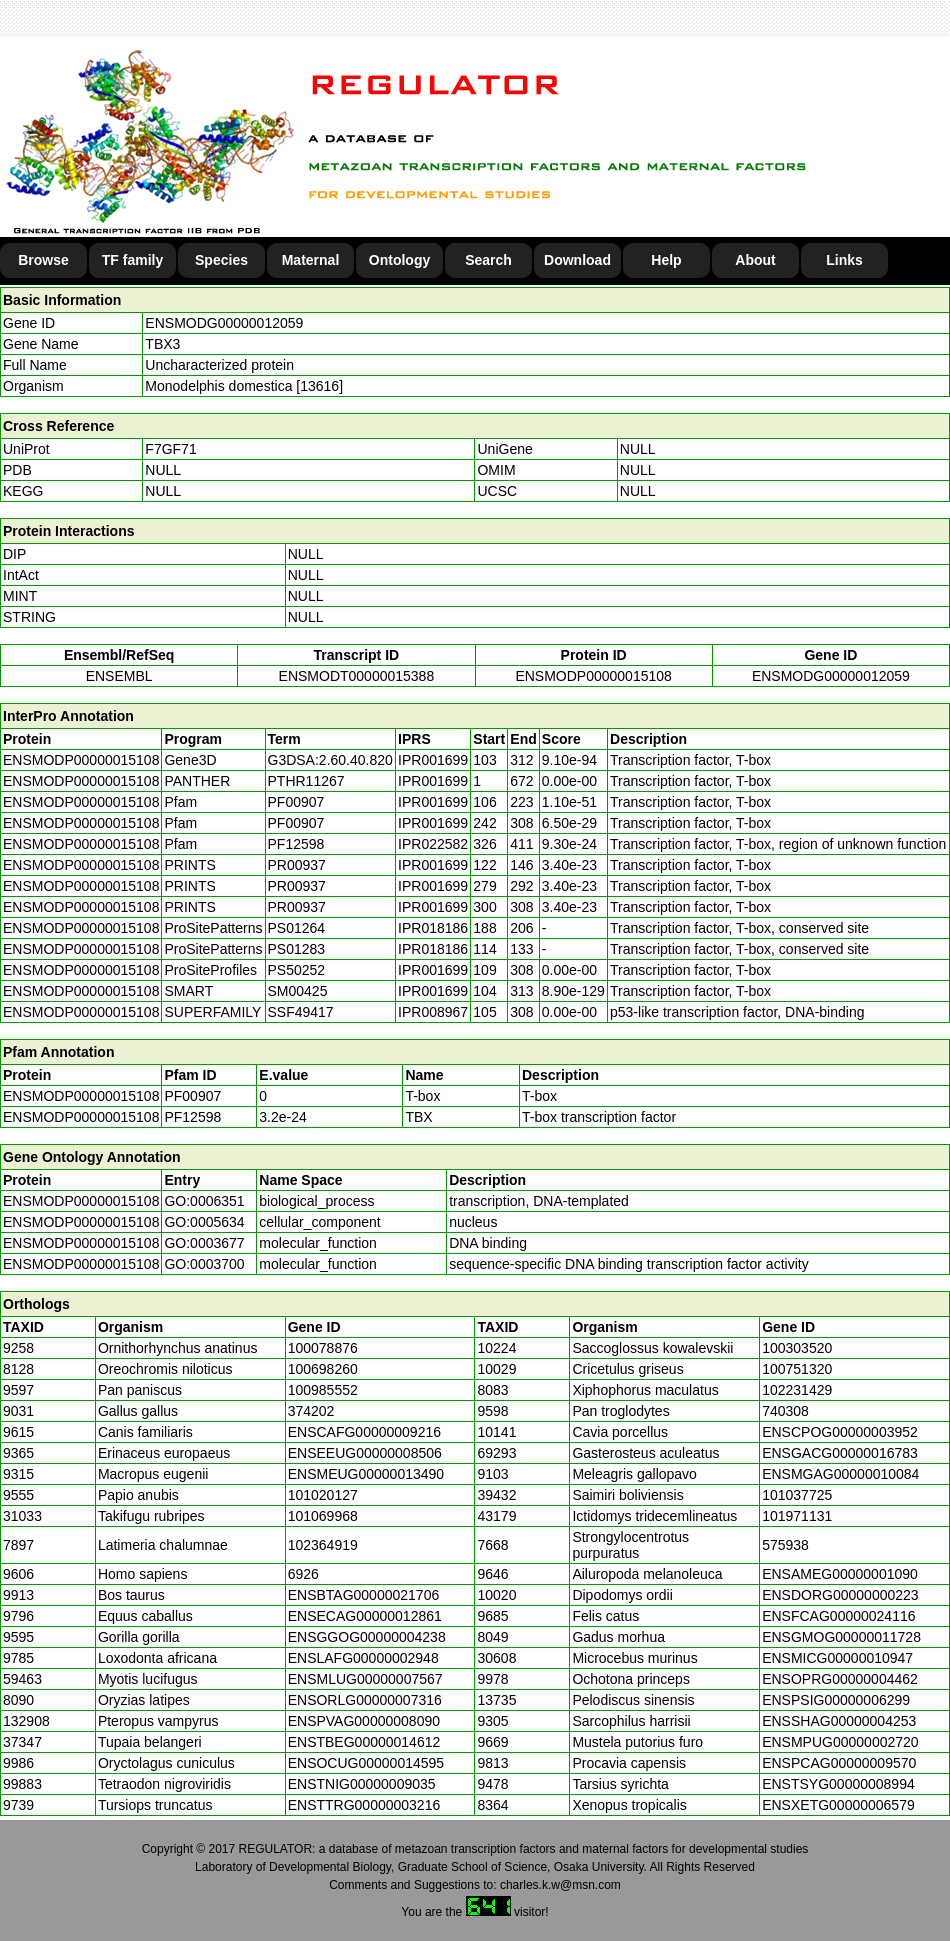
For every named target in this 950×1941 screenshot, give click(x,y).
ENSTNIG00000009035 (362, 1784)
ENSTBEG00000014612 (364, 1742)
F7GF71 (170, 449)
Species (221, 260)
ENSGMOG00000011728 (841, 1637)
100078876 (323, 1348)
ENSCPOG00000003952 (840, 1432)
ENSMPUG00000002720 (840, 1742)
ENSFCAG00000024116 (838, 1616)
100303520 (797, 1348)
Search (488, 260)
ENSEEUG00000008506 (365, 1453)
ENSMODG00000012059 (224, 323)
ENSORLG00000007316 (365, 1700)
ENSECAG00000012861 (365, 1616)
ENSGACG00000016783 (840, 1453)
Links (844, 260)
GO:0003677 (204, 1243)
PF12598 (192, 1117)
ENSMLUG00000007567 (365, 1679)
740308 (785, 1411)
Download (577, 260)
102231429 (797, 1390)
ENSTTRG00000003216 (364, 1805)
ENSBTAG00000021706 (364, 1595)
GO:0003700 (204, 1264)
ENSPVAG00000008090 (364, 1721)
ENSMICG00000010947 (837, 1658)
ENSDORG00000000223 (840, 1595)
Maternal (311, 260)
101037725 (797, 1495)
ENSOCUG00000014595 (366, 1763)
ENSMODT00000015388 (357, 676)
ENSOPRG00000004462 (840, 1679)
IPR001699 (433, 760)
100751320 (797, 1369)
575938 (785, 1545)
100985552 (323, 1390)
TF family (132, 260)
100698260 (323, 1369)
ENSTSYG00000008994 (838, 1784)
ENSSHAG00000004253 (839, 1721)
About (755, 260)
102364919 (323, 1545)
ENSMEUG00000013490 (366, 1474)
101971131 (797, 1516)
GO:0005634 (204, 1222)
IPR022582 (433, 844)
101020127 (323, 1495)
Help (666, 260)
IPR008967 (433, 1012)
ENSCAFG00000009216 (364, 1432)
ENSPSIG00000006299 (836, 1700)
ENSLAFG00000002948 (363, 1658)
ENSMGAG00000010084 (840, 1474)
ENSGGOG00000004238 (367, 1637)
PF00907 (192, 1096)
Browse (43, 260)
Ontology (399, 260)
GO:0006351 (204, 1201)
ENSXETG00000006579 (838, 1805)
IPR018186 (433, 928)
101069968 (323, 1516)
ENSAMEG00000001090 (840, 1574)
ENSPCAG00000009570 (839, 1763)
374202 (311, 1411)
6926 (303, 1574)
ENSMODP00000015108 (593, 676)
